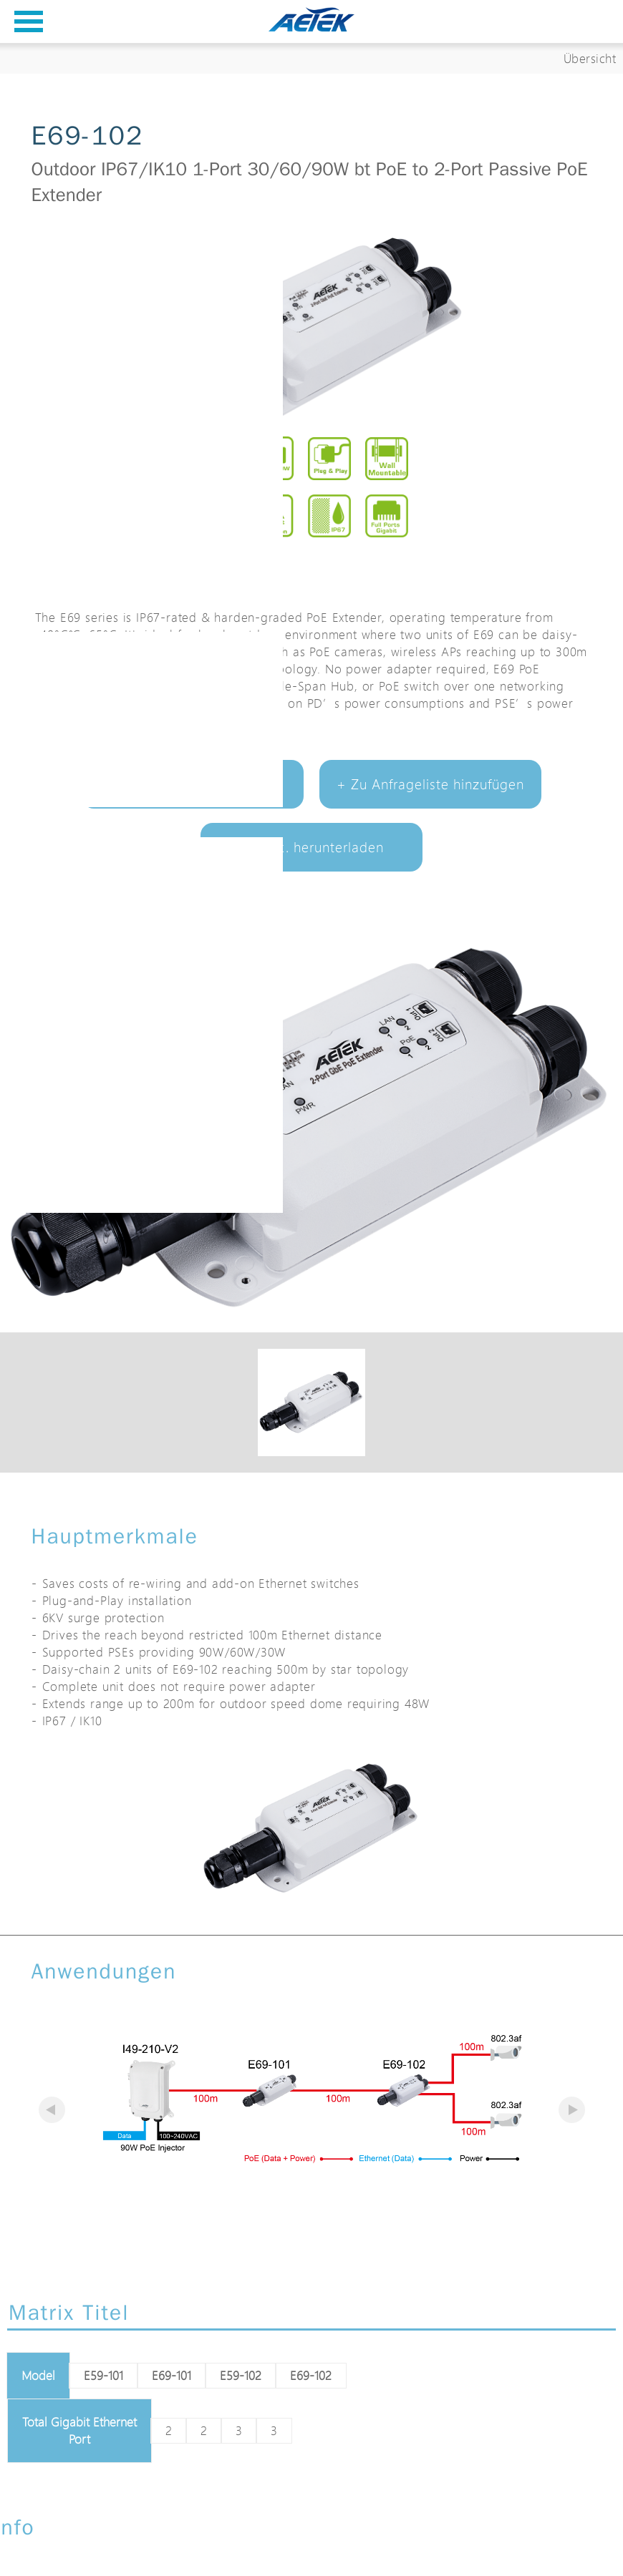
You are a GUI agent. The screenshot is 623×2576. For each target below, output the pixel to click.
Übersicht (590, 58)
